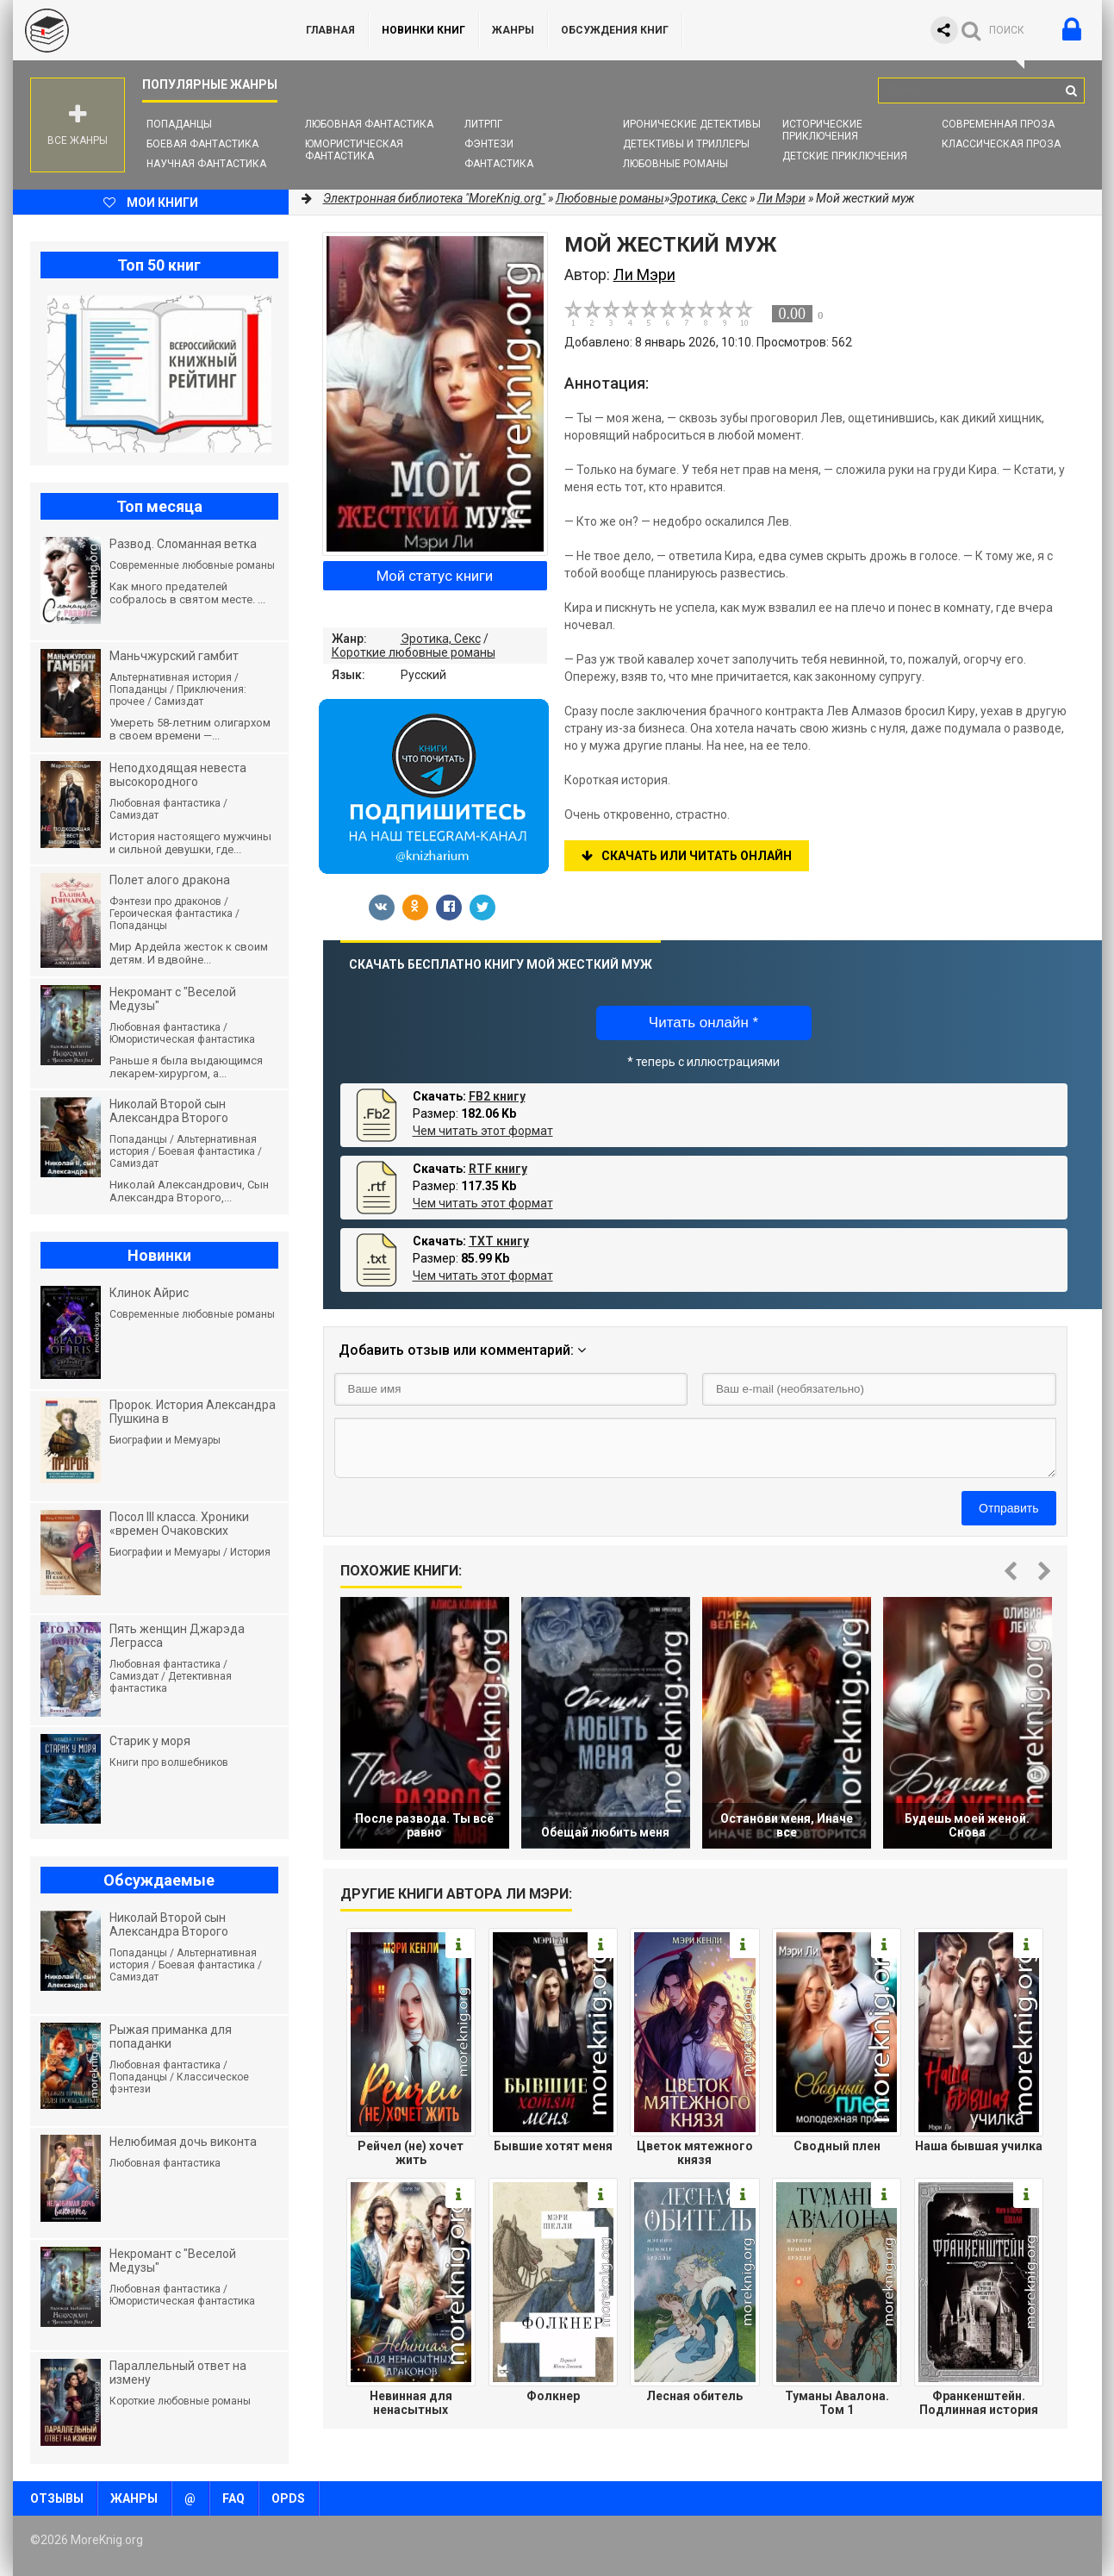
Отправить (1008, 1508)
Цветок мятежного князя (695, 2153)
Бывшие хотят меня (553, 2146)
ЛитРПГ (483, 124)
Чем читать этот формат (483, 1131)
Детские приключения (844, 156)
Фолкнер (553, 2396)
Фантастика (498, 164)
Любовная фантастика (369, 124)
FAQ (233, 2498)
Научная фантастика (206, 164)
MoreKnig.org (142, 30)
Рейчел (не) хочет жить (411, 2153)
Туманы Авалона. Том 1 (837, 2403)
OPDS (288, 2498)
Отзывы (57, 2498)
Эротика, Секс (441, 639)
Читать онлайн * (703, 1022)
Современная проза (998, 124)
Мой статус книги (435, 575)
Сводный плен (837, 2146)
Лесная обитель (694, 2396)
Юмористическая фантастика (354, 150)
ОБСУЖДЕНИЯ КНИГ (615, 30)
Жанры (513, 30)
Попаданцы (179, 124)
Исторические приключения (822, 130)
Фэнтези (488, 144)
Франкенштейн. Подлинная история (978, 2403)
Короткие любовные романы (413, 652)
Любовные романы (675, 164)
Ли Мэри (781, 198)
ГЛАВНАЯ (330, 30)
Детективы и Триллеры (686, 144)
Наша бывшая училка (978, 2146)
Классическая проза (1001, 144)
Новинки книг (423, 30)
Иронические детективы (692, 124)
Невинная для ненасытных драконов (411, 2403)
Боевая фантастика (202, 144)
